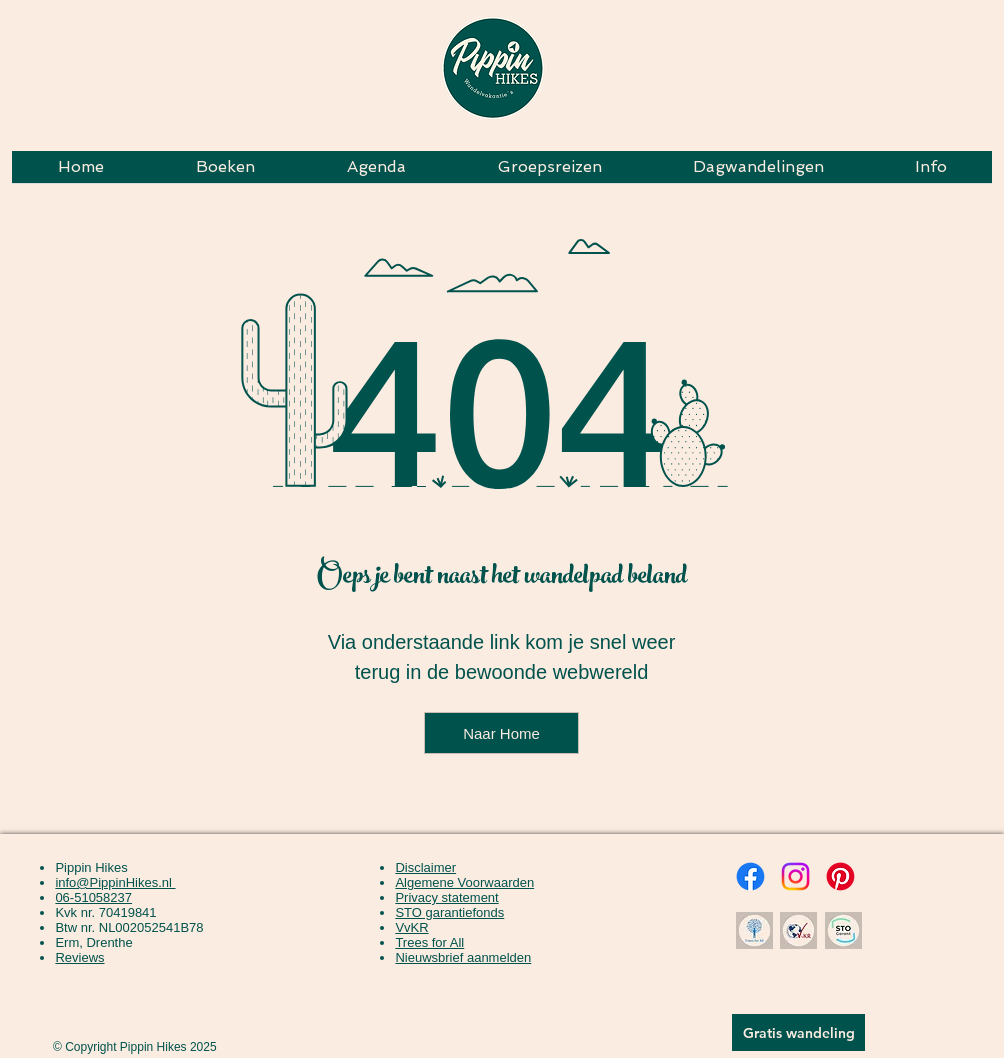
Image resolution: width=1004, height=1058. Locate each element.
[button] (549, 173)
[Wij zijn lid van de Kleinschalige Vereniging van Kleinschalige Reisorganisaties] (798, 930)
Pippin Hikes (91, 867)
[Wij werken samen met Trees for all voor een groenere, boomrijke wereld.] (754, 930)
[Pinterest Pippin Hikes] (840, 876)
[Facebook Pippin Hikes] (750, 876)
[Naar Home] (501, 733)
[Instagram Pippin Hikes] (795, 876)
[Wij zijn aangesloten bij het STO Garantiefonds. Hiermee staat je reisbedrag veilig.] (843, 930)
